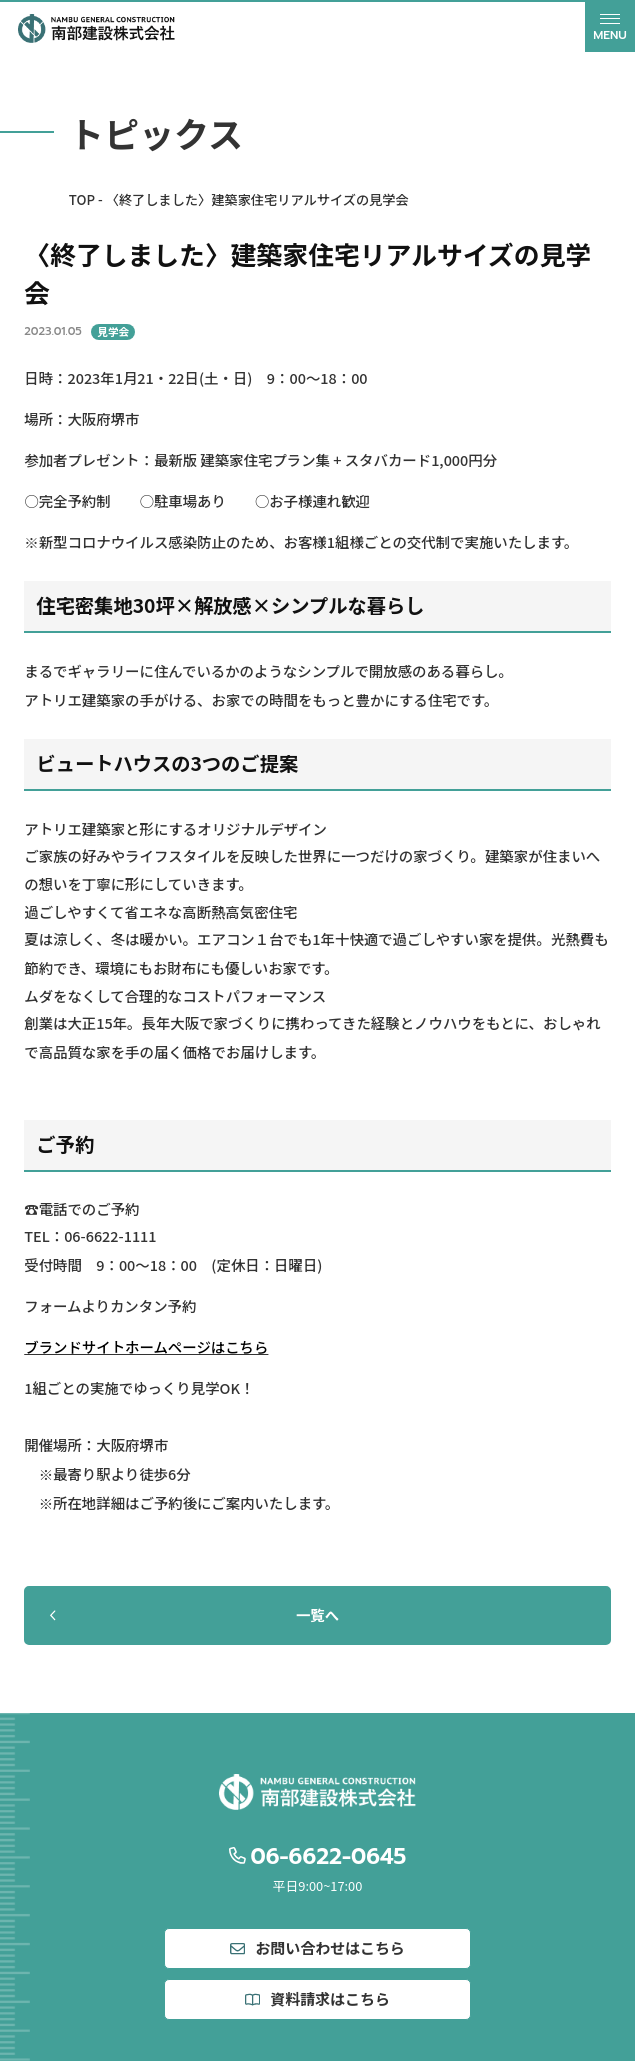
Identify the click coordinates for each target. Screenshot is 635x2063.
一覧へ (192, 1614)
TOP (82, 199)
